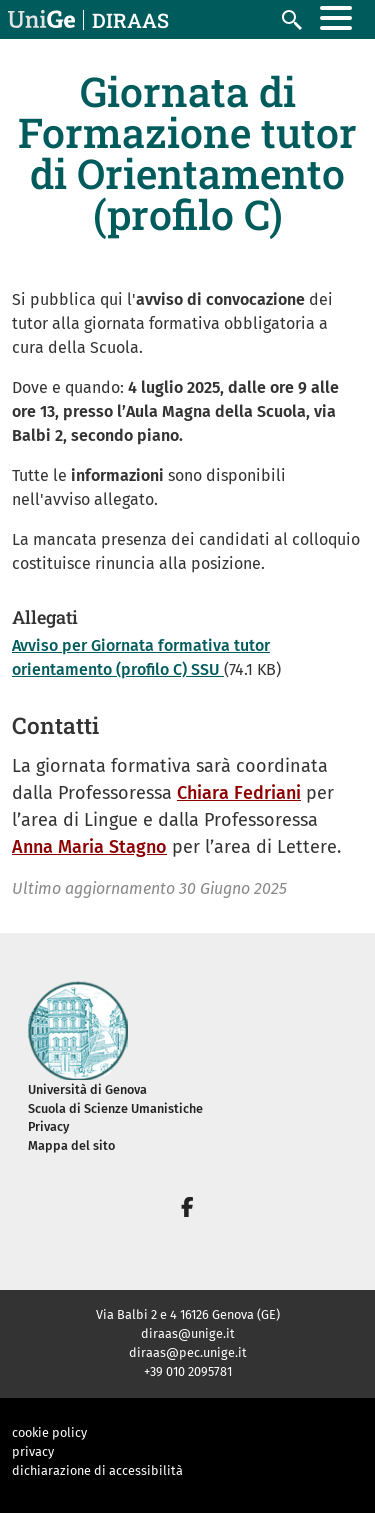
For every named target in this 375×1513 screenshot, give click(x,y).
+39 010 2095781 (188, 1371)
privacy (33, 1451)
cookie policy (49, 1432)
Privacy (48, 1126)
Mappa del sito (71, 1145)
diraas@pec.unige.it (188, 1352)
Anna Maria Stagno (89, 847)
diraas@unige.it (188, 1333)
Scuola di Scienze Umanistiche (115, 1108)
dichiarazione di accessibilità (97, 1470)
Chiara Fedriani (239, 793)
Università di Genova (87, 1089)
